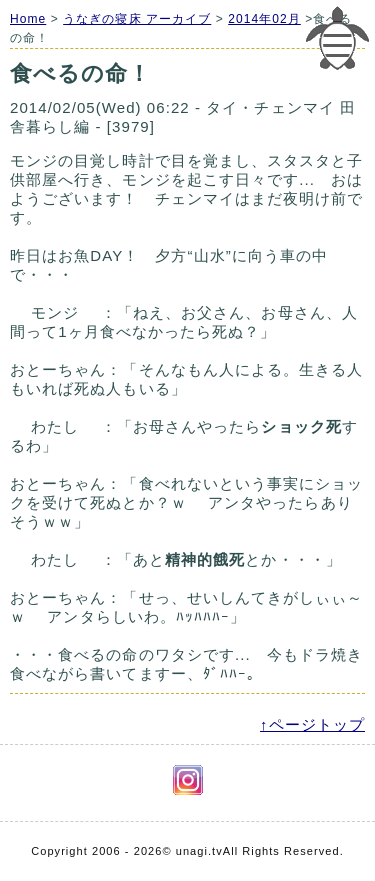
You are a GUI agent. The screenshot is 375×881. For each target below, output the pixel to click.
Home (28, 19)
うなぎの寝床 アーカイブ (137, 19)
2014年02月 (264, 19)
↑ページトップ (312, 724)
